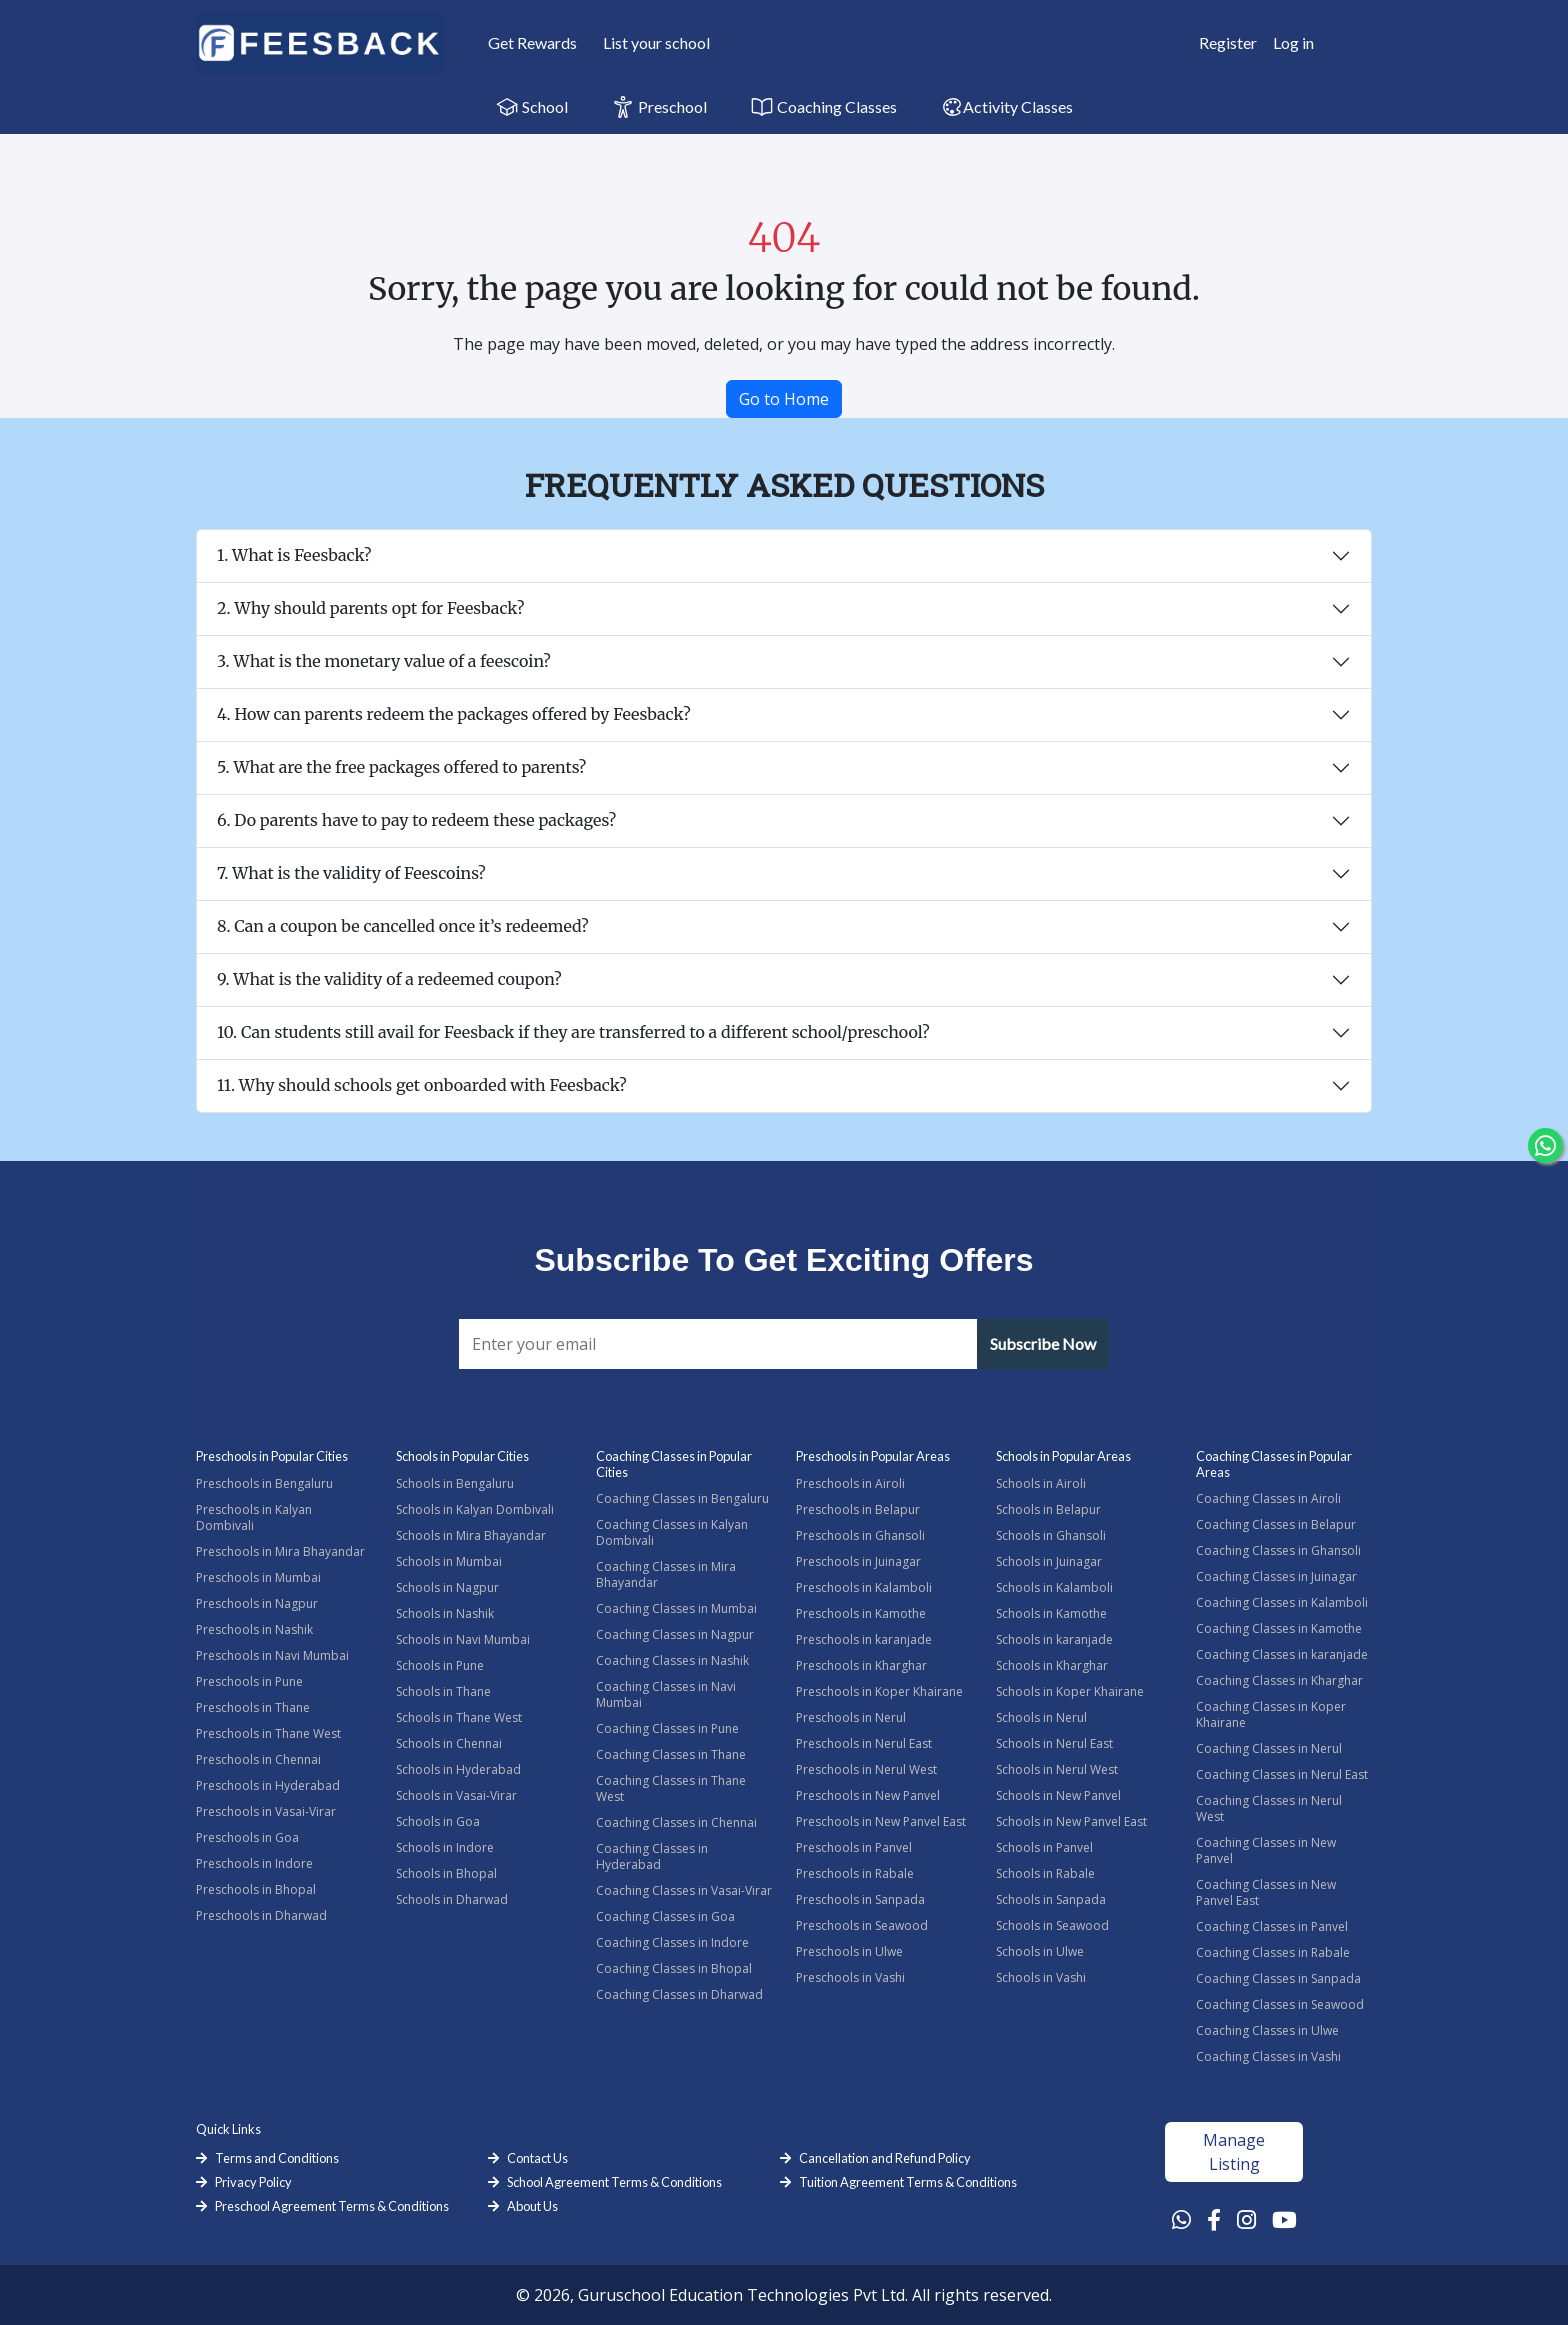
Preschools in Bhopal (256, 1889)
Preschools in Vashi (850, 1977)
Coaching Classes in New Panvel (1266, 1850)
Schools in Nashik (445, 1613)
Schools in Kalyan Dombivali (475, 1509)
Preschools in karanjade (864, 1639)
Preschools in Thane (253, 1707)
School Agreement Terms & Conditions (614, 2182)
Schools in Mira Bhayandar (471, 1535)
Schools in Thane (443, 1691)
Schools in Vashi (1041, 1977)
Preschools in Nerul (851, 1717)
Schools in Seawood (1052, 1925)
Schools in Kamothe (1051, 1613)
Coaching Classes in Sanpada (1278, 1978)
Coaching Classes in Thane (671, 1754)
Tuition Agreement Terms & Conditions (908, 2182)
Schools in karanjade (1054, 1639)
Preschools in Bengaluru (264, 1483)
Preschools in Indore (254, 1863)
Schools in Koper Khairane (1070, 1691)
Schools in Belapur (1048, 1509)
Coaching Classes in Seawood (1280, 2004)
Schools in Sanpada (1051, 1899)
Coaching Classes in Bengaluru (682, 1498)
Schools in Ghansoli (1051, 1535)
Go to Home (784, 399)
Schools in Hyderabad (458, 1769)
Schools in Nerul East (1054, 1743)
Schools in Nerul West (1057, 1769)
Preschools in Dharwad (261, 1915)
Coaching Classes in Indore (672, 1942)
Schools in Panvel (1044, 1847)
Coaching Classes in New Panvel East (1266, 1892)
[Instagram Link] (1246, 2219)
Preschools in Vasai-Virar (266, 1811)
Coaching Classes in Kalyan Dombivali (672, 1532)
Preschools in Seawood (862, 1925)
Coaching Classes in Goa (665, 1916)
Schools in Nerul (1041, 1717)
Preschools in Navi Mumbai (272, 1655)
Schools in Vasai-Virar (456, 1795)
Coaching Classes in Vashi (1268, 2056)
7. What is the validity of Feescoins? (351, 873)
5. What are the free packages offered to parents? (401, 767)
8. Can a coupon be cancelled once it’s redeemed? (403, 926)
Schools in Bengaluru (455, 1483)
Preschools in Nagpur (257, 1603)
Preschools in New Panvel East (881, 1821)
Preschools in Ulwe (849, 1951)
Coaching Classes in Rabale (1273, 1952)
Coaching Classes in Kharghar (1279, 1680)
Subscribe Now (1043, 1343)
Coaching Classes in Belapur (1276, 1524)
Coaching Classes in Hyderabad (652, 1856)
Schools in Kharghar (1052, 1665)
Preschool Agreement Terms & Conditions (332, 2206)
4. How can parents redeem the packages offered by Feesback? (454, 714)
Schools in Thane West (459, 1717)
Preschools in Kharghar (861, 1665)
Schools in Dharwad (452, 1899)
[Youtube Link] (1284, 2219)
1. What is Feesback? (294, 555)
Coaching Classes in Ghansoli (1278, 1550)
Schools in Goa (438, 1821)
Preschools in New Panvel (868, 1795)
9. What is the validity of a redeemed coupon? (389, 979)
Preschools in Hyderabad (268, 1785)
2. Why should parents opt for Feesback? (370, 608)
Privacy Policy (253, 2182)
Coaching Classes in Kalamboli (1282, 1602)
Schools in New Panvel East (1071, 1821)
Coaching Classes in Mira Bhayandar (666, 1574)
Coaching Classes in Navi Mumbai (666, 1694)
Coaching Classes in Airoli (1268, 1498)
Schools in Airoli (1041, 1483)
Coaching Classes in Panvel (1272, 1926)
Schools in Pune (440, 1665)
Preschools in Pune (249, 1681)
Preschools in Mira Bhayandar (280, 1551)
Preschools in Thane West (268, 1733)
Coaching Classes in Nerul (1269, 1748)
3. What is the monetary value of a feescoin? (384, 661)
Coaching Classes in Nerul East (1282, 1774)
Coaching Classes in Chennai (676, 1822)
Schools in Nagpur (447, 1587)
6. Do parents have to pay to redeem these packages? (416, 820)
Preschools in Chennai (258, 1759)
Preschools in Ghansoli (860, 1535)
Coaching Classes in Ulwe (1267, 2030)
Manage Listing (1234, 2152)
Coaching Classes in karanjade (1282, 1654)
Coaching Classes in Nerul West (1269, 1808)
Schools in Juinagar (1049, 1561)
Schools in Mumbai (449, 1561)
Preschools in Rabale (855, 1873)
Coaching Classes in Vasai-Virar (684, 1890)
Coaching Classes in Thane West (671, 1788)
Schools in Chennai (449, 1743)
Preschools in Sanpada (860, 1899)
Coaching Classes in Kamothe (1279, 1628)
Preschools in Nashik (254, 1629)
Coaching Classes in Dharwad (679, 1994)
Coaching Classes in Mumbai (676, 1608)
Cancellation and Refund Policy (885, 2158)
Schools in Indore (445, 1847)
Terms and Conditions (277, 2158)
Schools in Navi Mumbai (463, 1639)
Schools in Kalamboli (1054, 1587)
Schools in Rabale (1045, 1873)
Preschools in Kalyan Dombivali (254, 1517)
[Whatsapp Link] (1181, 2219)
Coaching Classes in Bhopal (674, 1968)
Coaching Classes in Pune (667, 1728)
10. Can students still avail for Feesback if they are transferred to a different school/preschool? (573, 1032)
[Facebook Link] (1214, 2219)
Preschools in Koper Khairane (879, 1691)
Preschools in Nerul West (866, 1769)
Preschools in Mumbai (258, 1577)
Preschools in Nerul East (864, 1743)
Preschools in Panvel (854, 1847)
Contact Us (537, 2158)
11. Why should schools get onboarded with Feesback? (422, 1085)
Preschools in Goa (247, 1837)
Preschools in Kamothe (861, 1613)
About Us (532, 2206)
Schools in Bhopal (446, 1873)
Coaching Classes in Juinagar (1276, 1576)
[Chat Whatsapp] (1545, 1145)
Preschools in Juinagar (858, 1561)
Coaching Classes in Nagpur (675, 1634)
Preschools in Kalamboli (864, 1587)
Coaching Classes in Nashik (672, 1660)
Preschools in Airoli (850, 1483)
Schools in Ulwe (1040, 1951)
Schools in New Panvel (1058, 1795)
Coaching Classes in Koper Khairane (1271, 1714)
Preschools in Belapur (858, 1509)
